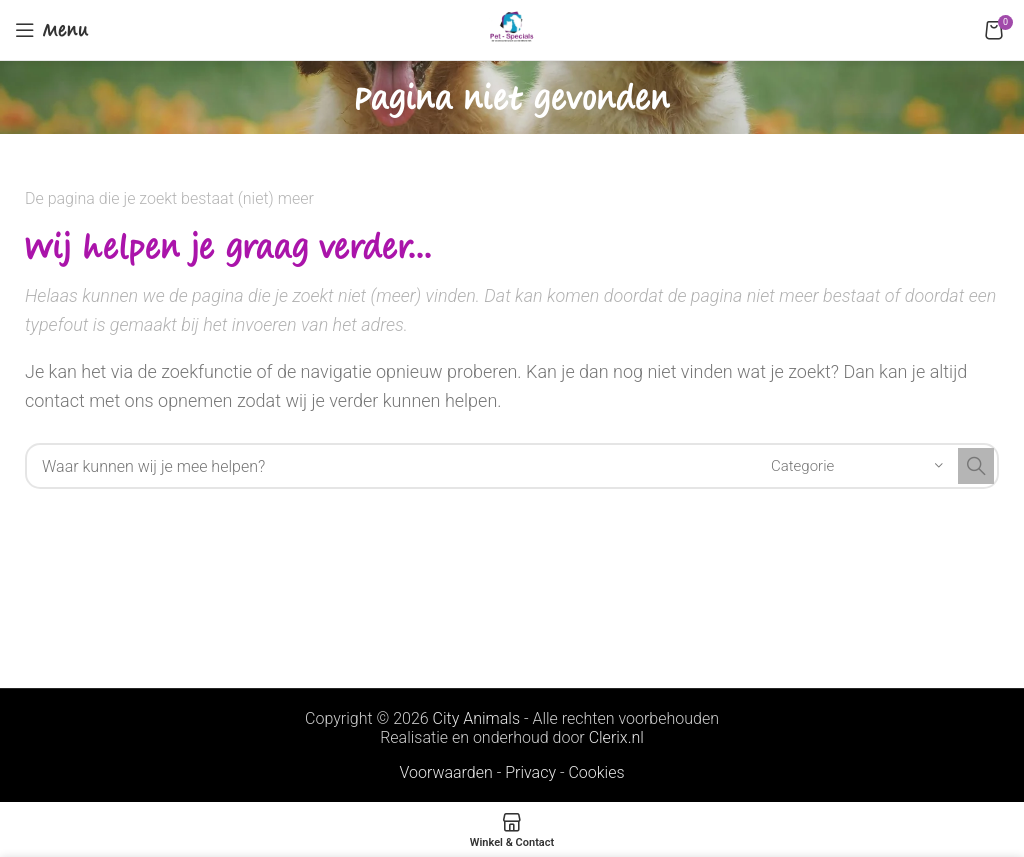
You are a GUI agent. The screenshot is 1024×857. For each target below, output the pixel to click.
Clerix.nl (616, 737)
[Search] (512, 466)
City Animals (476, 718)
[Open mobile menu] (52, 30)
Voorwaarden (445, 772)
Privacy (530, 772)
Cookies (596, 772)
